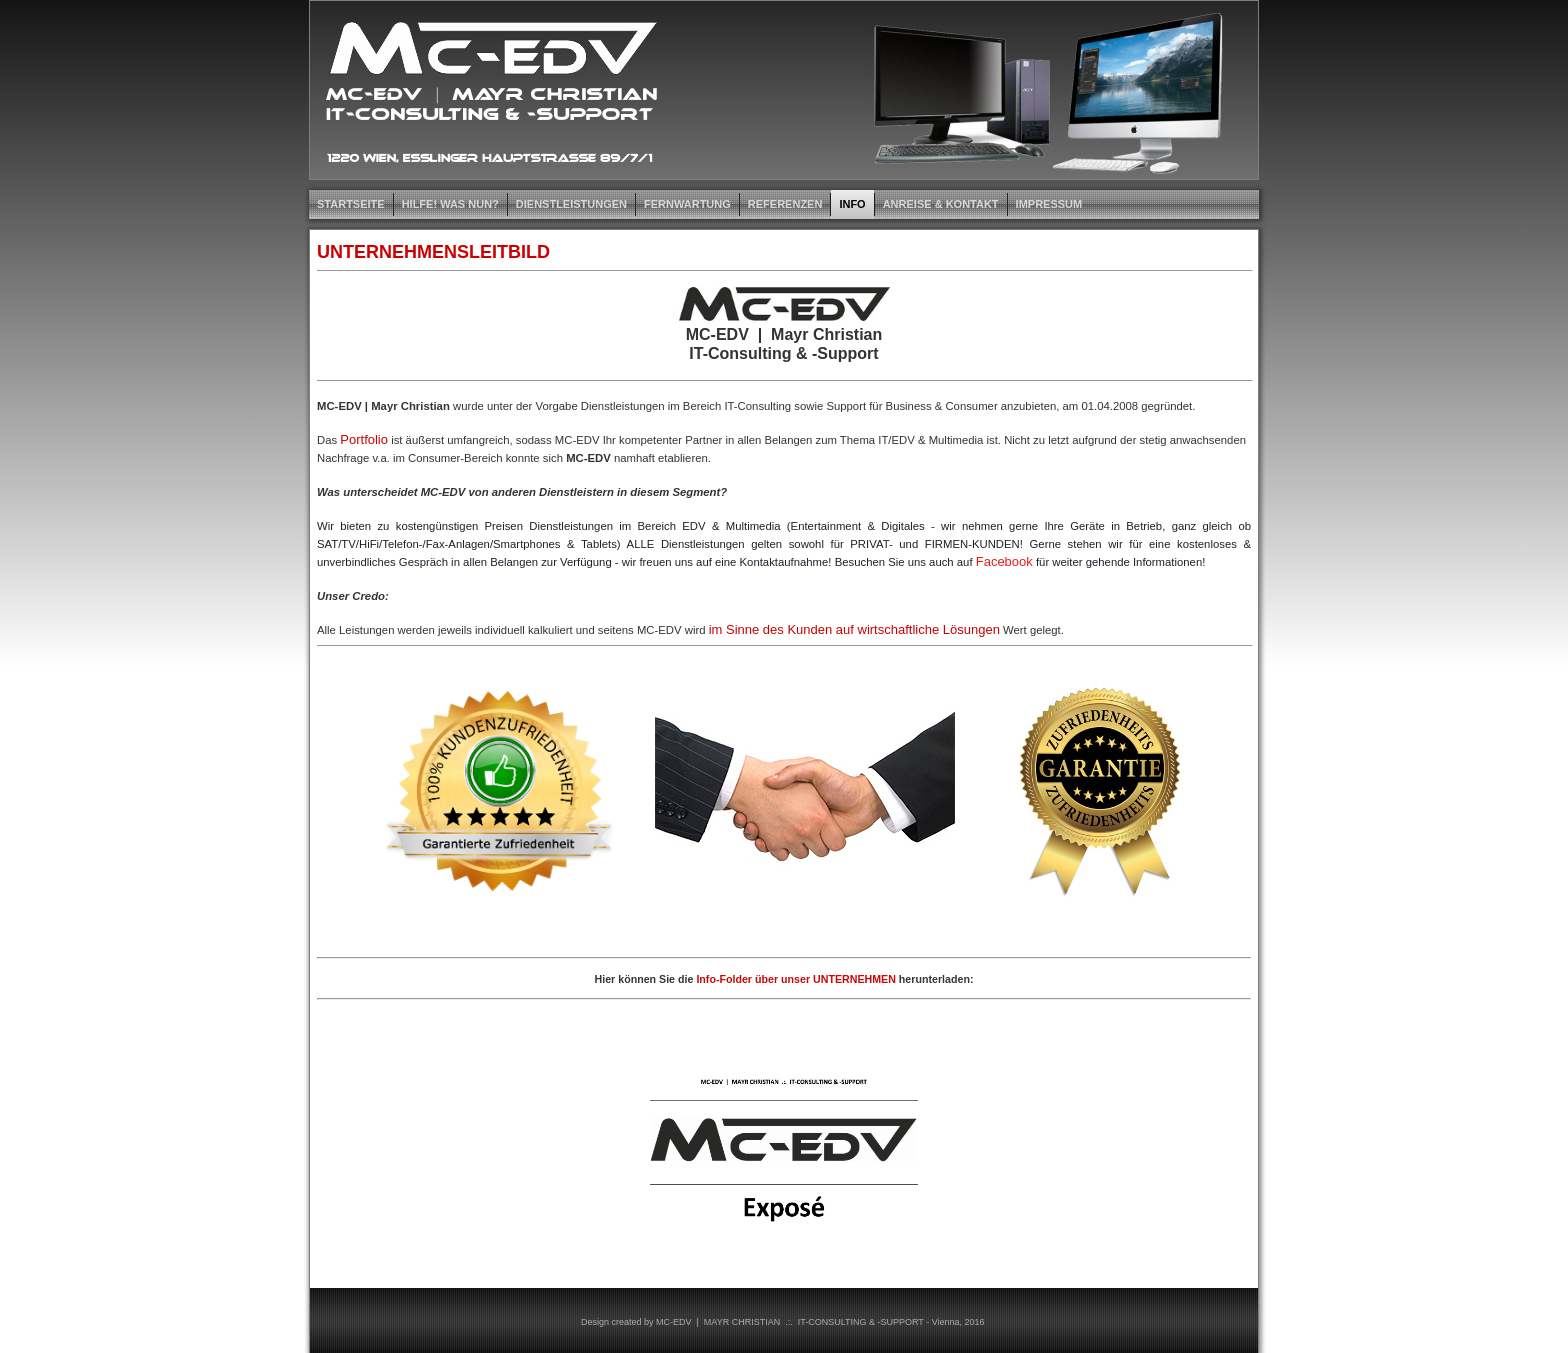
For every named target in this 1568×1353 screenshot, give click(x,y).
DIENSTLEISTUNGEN (571, 204)
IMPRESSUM (1049, 204)
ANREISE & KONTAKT (941, 204)
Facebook (1004, 561)
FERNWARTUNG (687, 204)
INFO (852, 204)
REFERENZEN (785, 204)
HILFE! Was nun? (450, 204)
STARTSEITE (351, 204)
